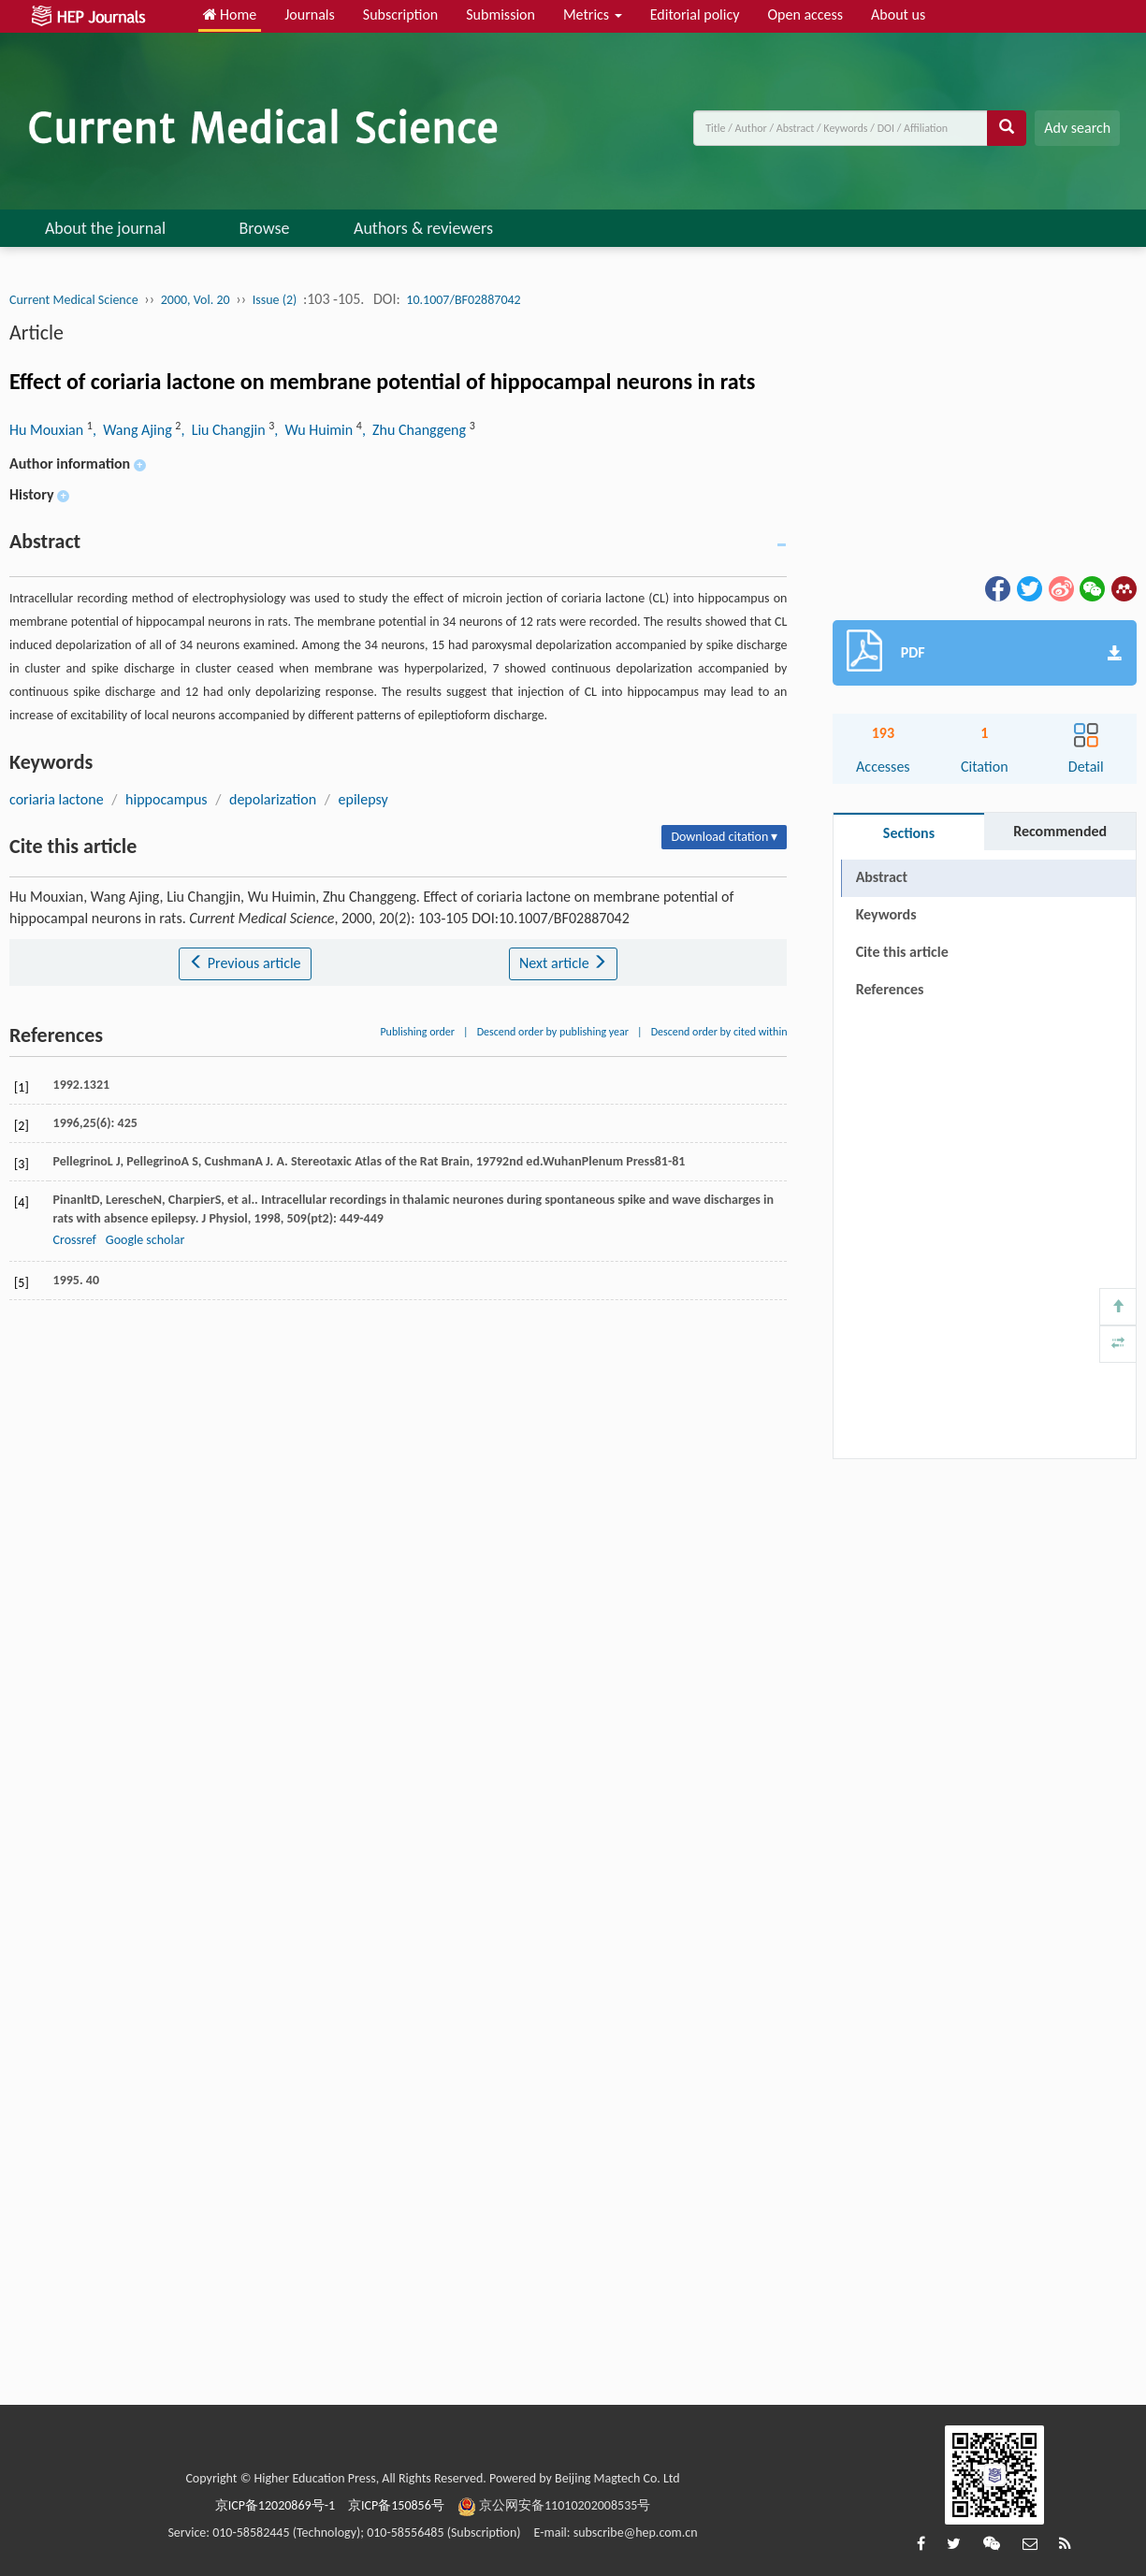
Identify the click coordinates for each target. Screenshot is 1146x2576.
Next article (563, 963)
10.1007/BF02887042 (463, 300)
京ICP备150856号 (396, 2505)
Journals (309, 14)
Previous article (244, 963)
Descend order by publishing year (553, 1031)
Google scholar (145, 1240)
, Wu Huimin (315, 430)
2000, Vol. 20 (195, 300)
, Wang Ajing (134, 430)
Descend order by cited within (719, 1031)
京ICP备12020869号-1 (275, 2505)
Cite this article (902, 952)
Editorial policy (695, 14)
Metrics (592, 14)
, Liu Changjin (224, 430)
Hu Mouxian (48, 430)
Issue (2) (275, 300)
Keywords (886, 914)
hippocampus (166, 799)
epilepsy (363, 799)
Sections (909, 833)
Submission (500, 14)
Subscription (400, 14)
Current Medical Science (73, 300)
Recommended (1060, 831)
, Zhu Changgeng (416, 430)
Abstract (881, 877)
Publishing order (417, 1031)
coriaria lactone (56, 799)
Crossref (74, 1240)
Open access (805, 14)
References (890, 989)
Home (230, 14)
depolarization (272, 799)
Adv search (1077, 128)
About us (898, 14)
